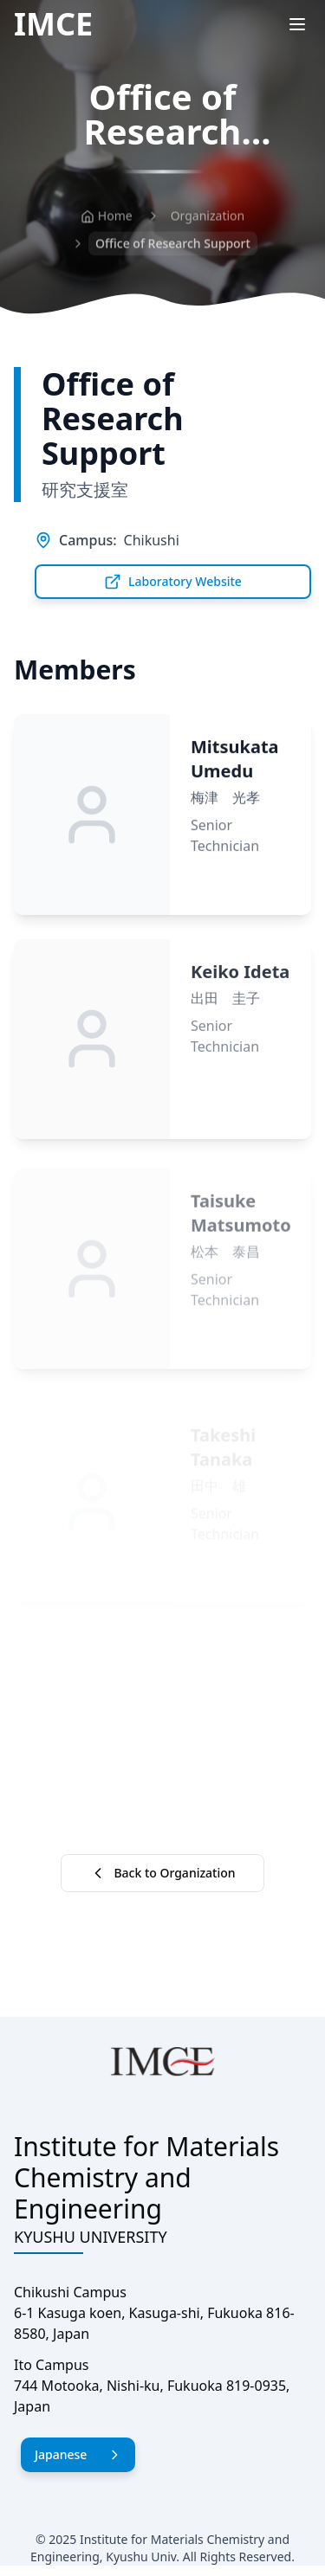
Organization (208, 217)
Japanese (78, 2454)
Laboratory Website (173, 581)
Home (107, 217)
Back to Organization (162, 1873)
